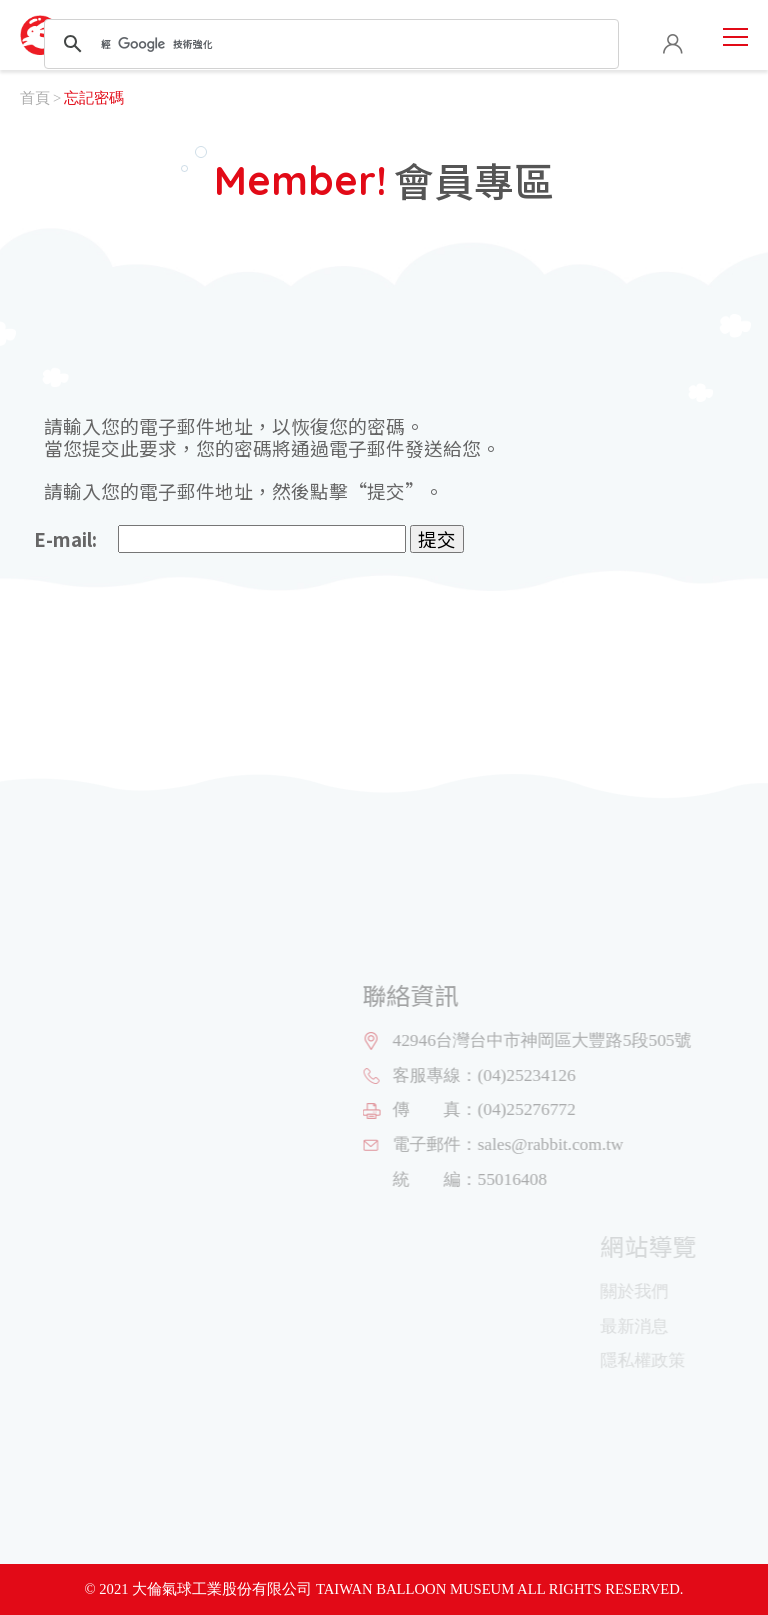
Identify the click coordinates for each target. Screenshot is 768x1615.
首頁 (35, 98)
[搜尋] (328, 44)
